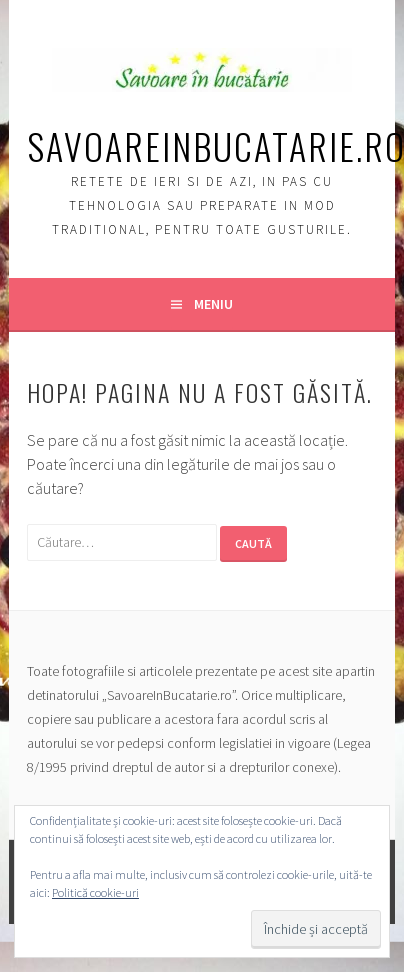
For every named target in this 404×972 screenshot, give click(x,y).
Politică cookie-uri (95, 892)
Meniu (213, 304)
